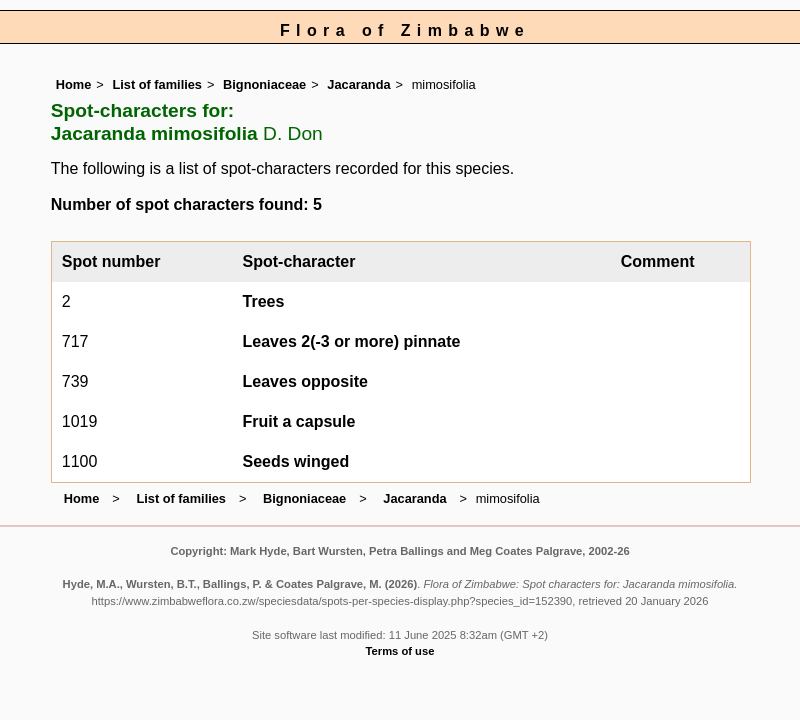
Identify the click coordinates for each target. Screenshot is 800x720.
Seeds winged (296, 461)
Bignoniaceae (264, 84)
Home (74, 84)
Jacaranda (358, 84)
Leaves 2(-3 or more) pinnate (352, 341)
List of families (157, 84)
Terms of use (400, 651)
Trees (264, 301)
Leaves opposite (305, 381)
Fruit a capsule (299, 421)
